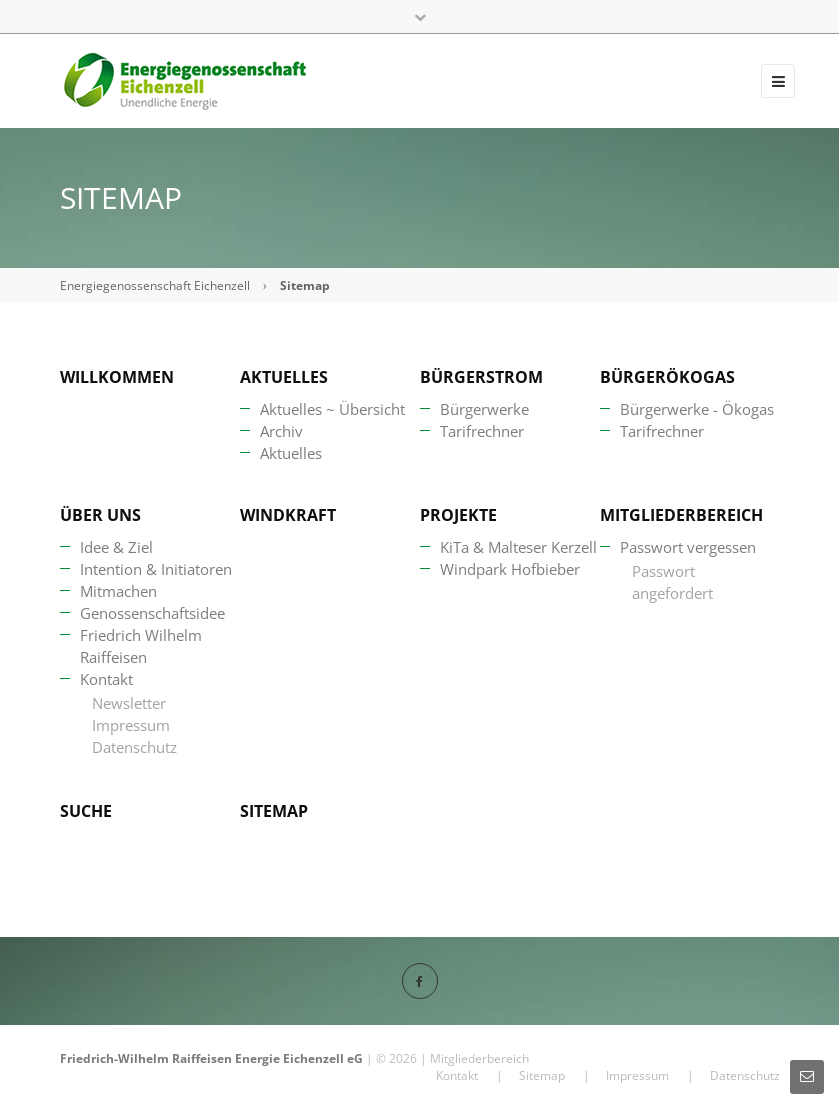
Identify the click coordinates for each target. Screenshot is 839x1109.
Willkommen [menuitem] (117, 377)
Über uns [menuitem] (100, 515)
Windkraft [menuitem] (288, 515)
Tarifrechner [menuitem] (482, 431)
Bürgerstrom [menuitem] (481, 377)
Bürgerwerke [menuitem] (484, 409)
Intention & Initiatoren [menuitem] (156, 569)
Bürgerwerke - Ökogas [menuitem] (697, 409)
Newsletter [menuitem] (129, 703)
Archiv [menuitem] (281, 431)
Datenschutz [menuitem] (134, 747)
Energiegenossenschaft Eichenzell (155, 285)
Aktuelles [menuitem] (284, 377)
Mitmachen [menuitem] (118, 591)
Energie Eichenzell (289, 1058)
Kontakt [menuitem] (106, 679)
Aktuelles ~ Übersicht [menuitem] (332, 409)
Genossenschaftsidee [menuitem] (152, 613)
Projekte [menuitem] (458, 515)
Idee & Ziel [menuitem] (116, 547)
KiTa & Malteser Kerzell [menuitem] (518, 547)
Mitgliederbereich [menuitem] (681, 515)
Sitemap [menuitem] (274, 811)
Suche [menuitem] (86, 811)
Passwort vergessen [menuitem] (688, 547)
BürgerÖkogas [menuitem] (667, 377)
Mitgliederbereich (479, 1058)
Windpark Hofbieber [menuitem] (510, 569)
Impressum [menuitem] (131, 725)
